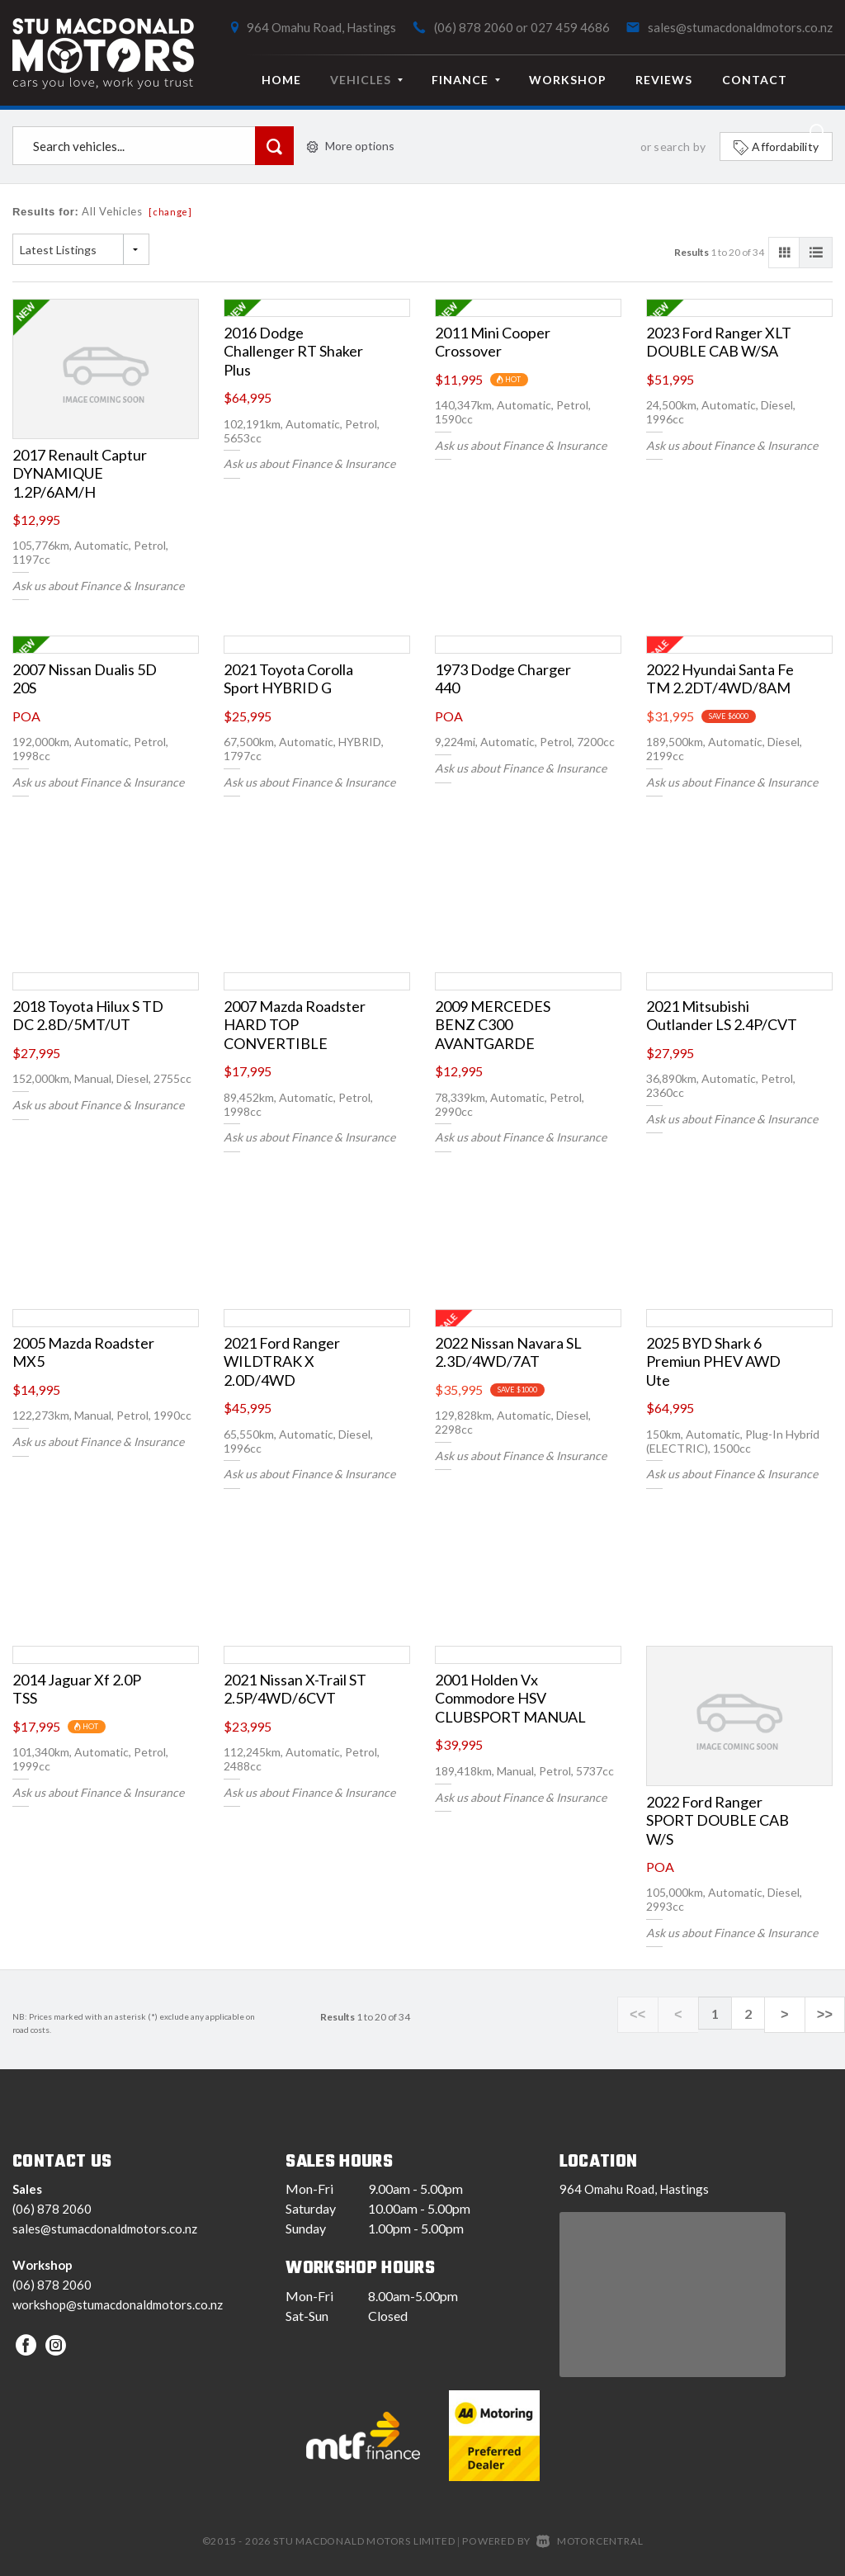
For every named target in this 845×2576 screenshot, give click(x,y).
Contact (754, 80)
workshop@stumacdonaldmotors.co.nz (117, 2304)
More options (350, 146)
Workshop (568, 80)
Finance (466, 80)
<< (664, 2014)
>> (828, 2014)
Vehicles (366, 80)
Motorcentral (589, 2541)
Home (281, 80)
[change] (170, 211)
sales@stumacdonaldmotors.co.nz (740, 27)
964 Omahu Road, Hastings (321, 27)
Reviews (663, 80)
